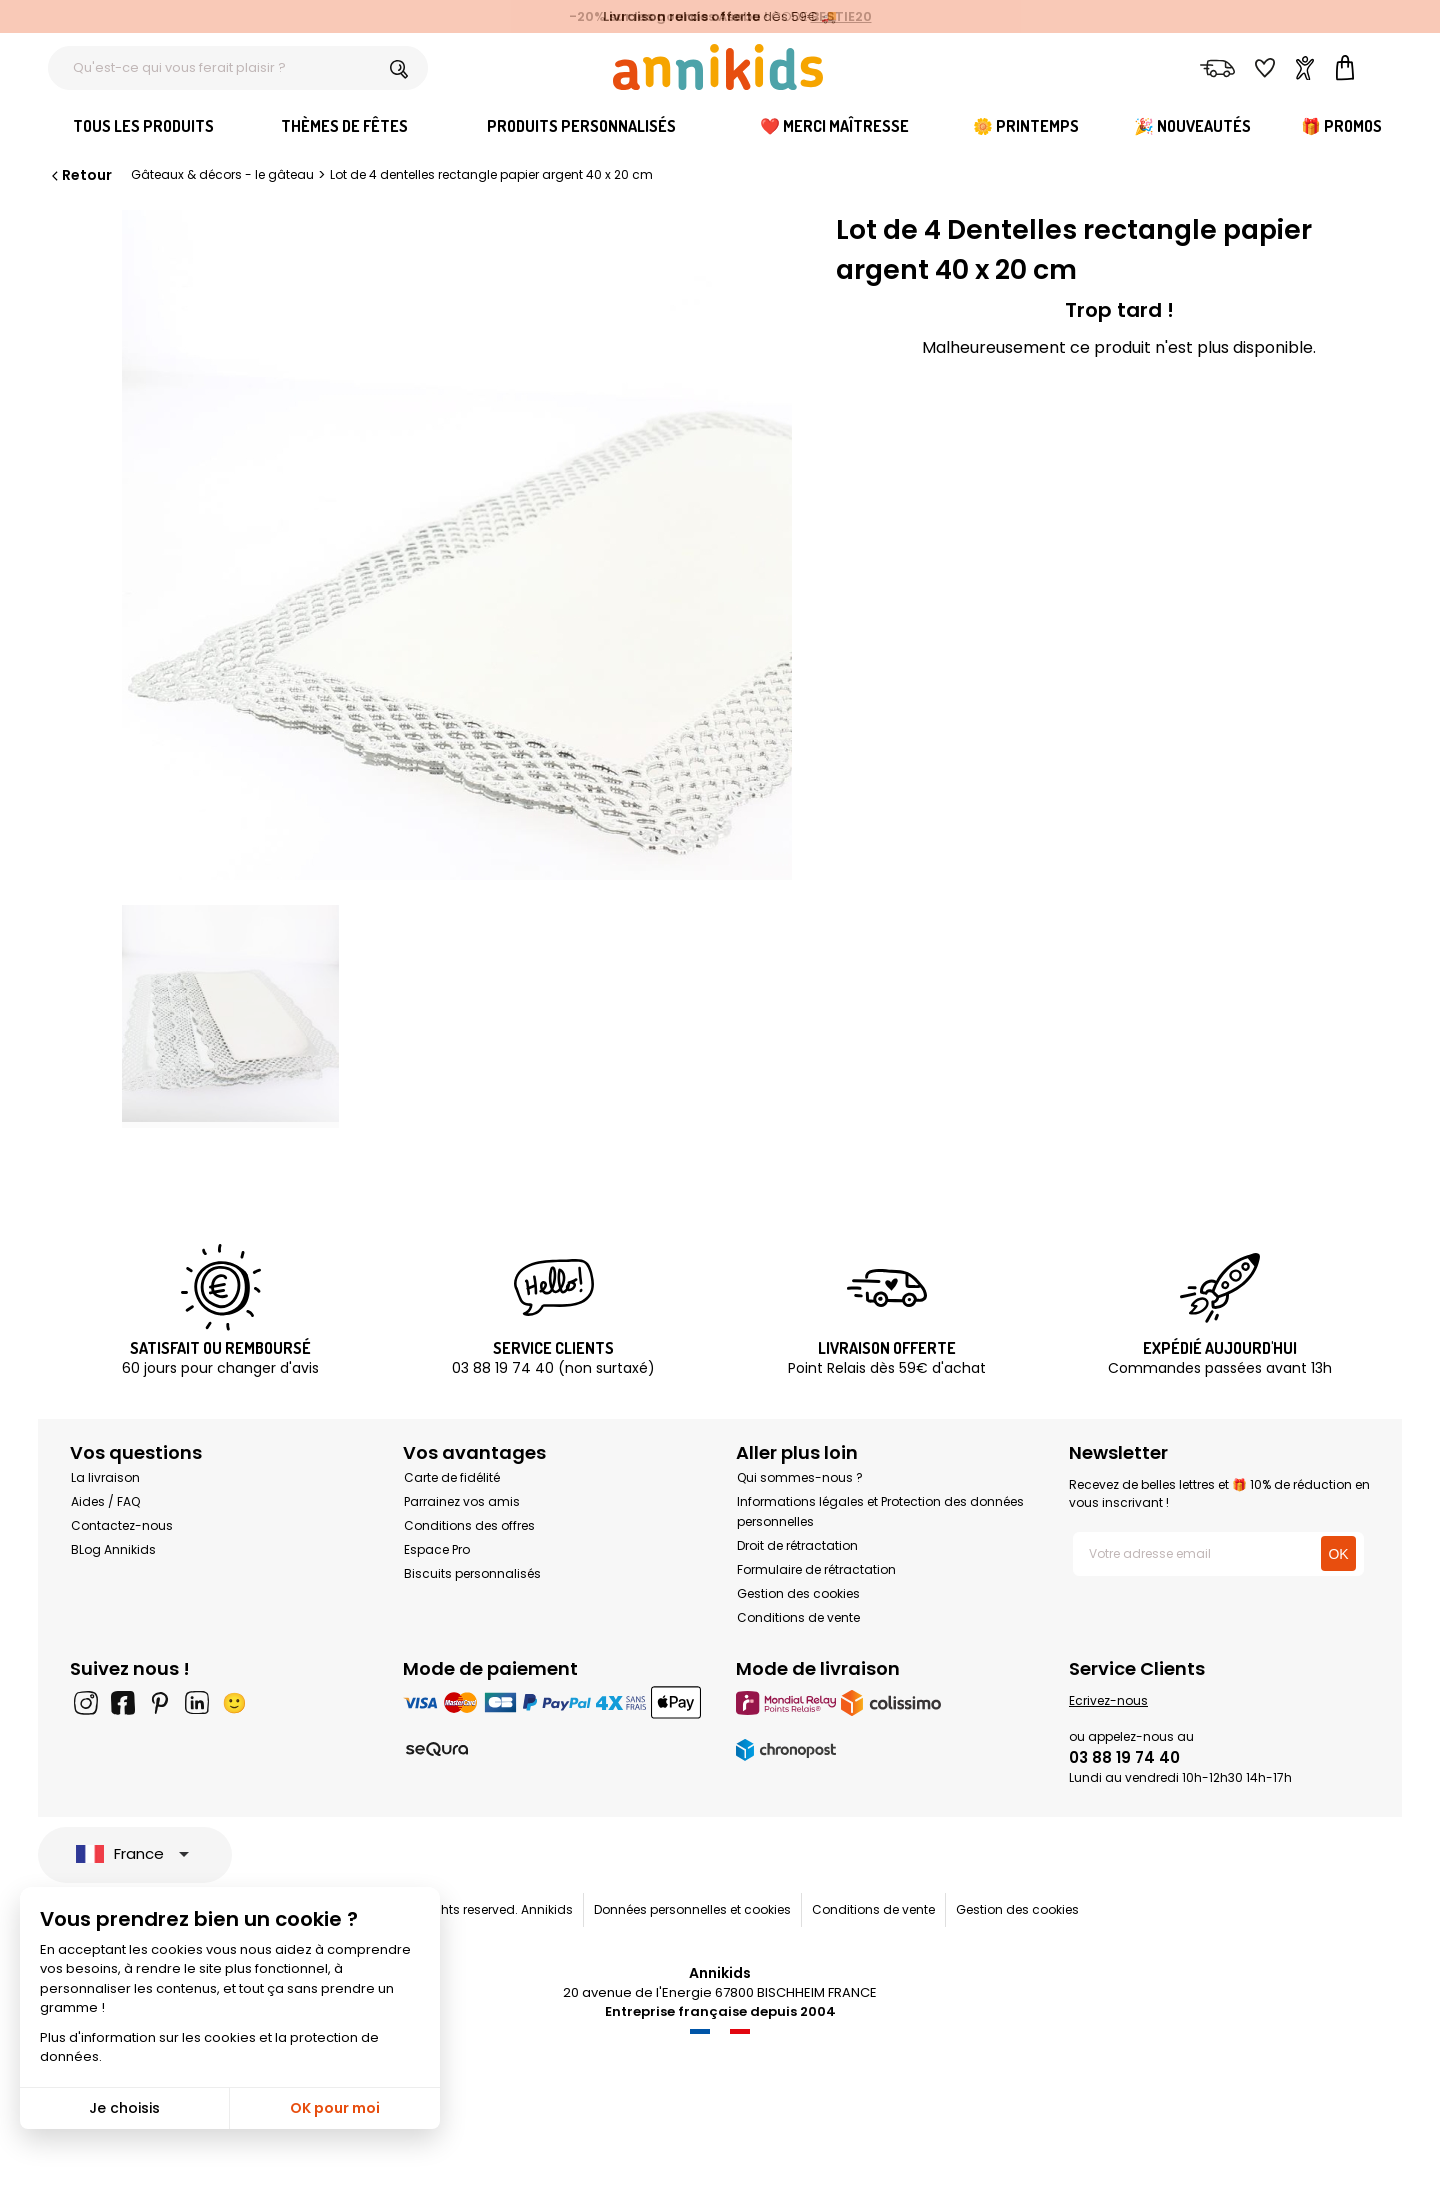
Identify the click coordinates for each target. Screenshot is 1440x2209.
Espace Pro (437, 1549)
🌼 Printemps (1026, 126)
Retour (80, 175)
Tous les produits (143, 126)
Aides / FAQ (105, 1501)
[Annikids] (718, 67)
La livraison (105, 1477)
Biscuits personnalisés (472, 1573)
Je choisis (124, 2108)
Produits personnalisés (581, 126)
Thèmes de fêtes (344, 126)
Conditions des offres (469, 1525)
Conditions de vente (798, 1617)
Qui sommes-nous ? (800, 1477)
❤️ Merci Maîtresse (834, 126)
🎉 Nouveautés (1192, 126)
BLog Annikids (113, 1549)
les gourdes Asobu (697, 16)
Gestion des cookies (798, 1593)
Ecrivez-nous (1108, 1700)
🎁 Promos (1341, 126)
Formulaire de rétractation (816, 1569)
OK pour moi (335, 2108)
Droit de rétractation (797, 1545)
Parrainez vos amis (462, 1501)
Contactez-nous (122, 1525)
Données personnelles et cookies (692, 1909)
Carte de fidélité (452, 1477)
